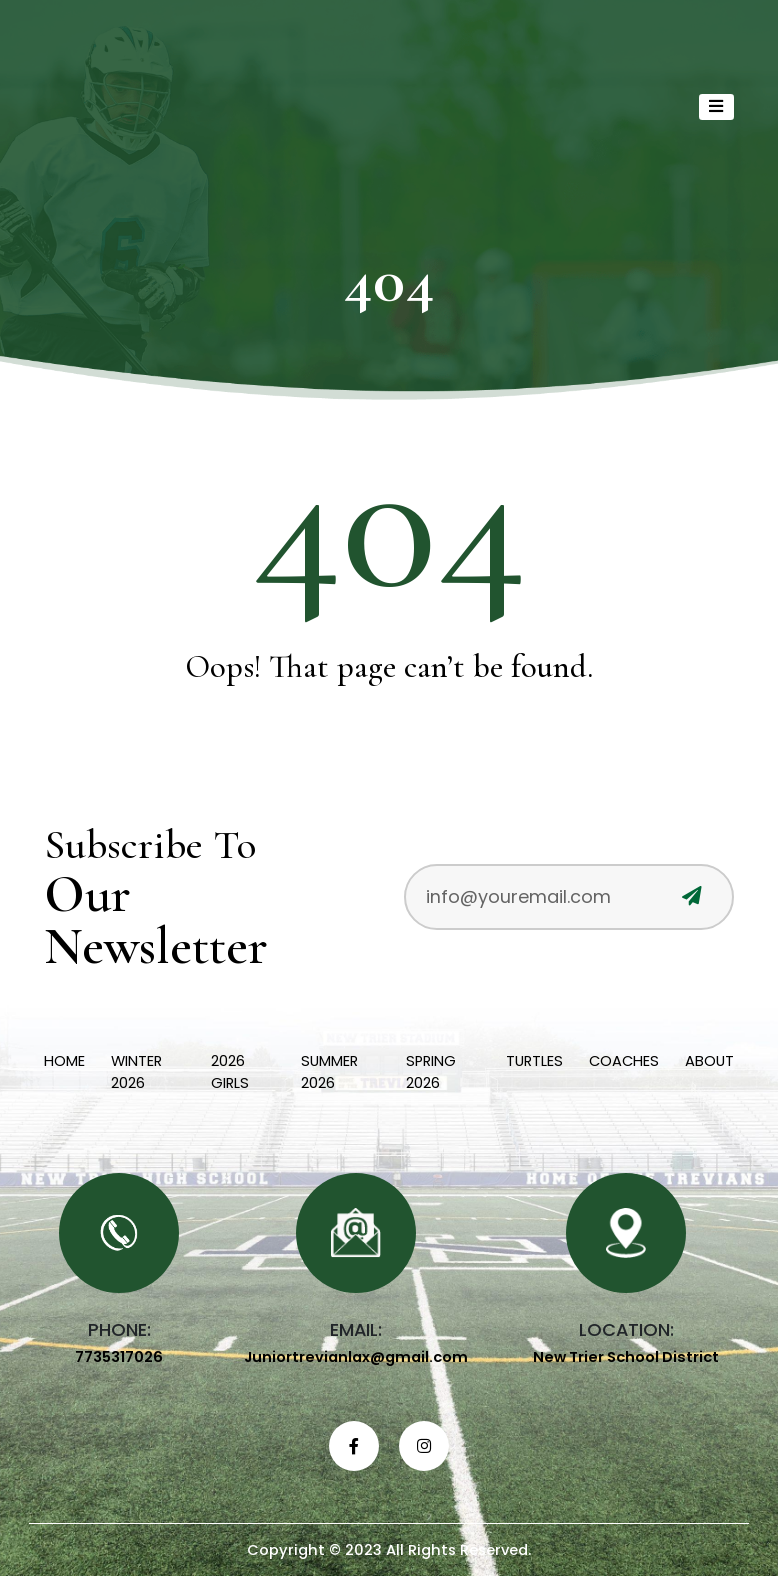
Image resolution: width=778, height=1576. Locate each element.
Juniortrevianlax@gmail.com (356, 1357)
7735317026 (119, 1357)
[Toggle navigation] (717, 107)
